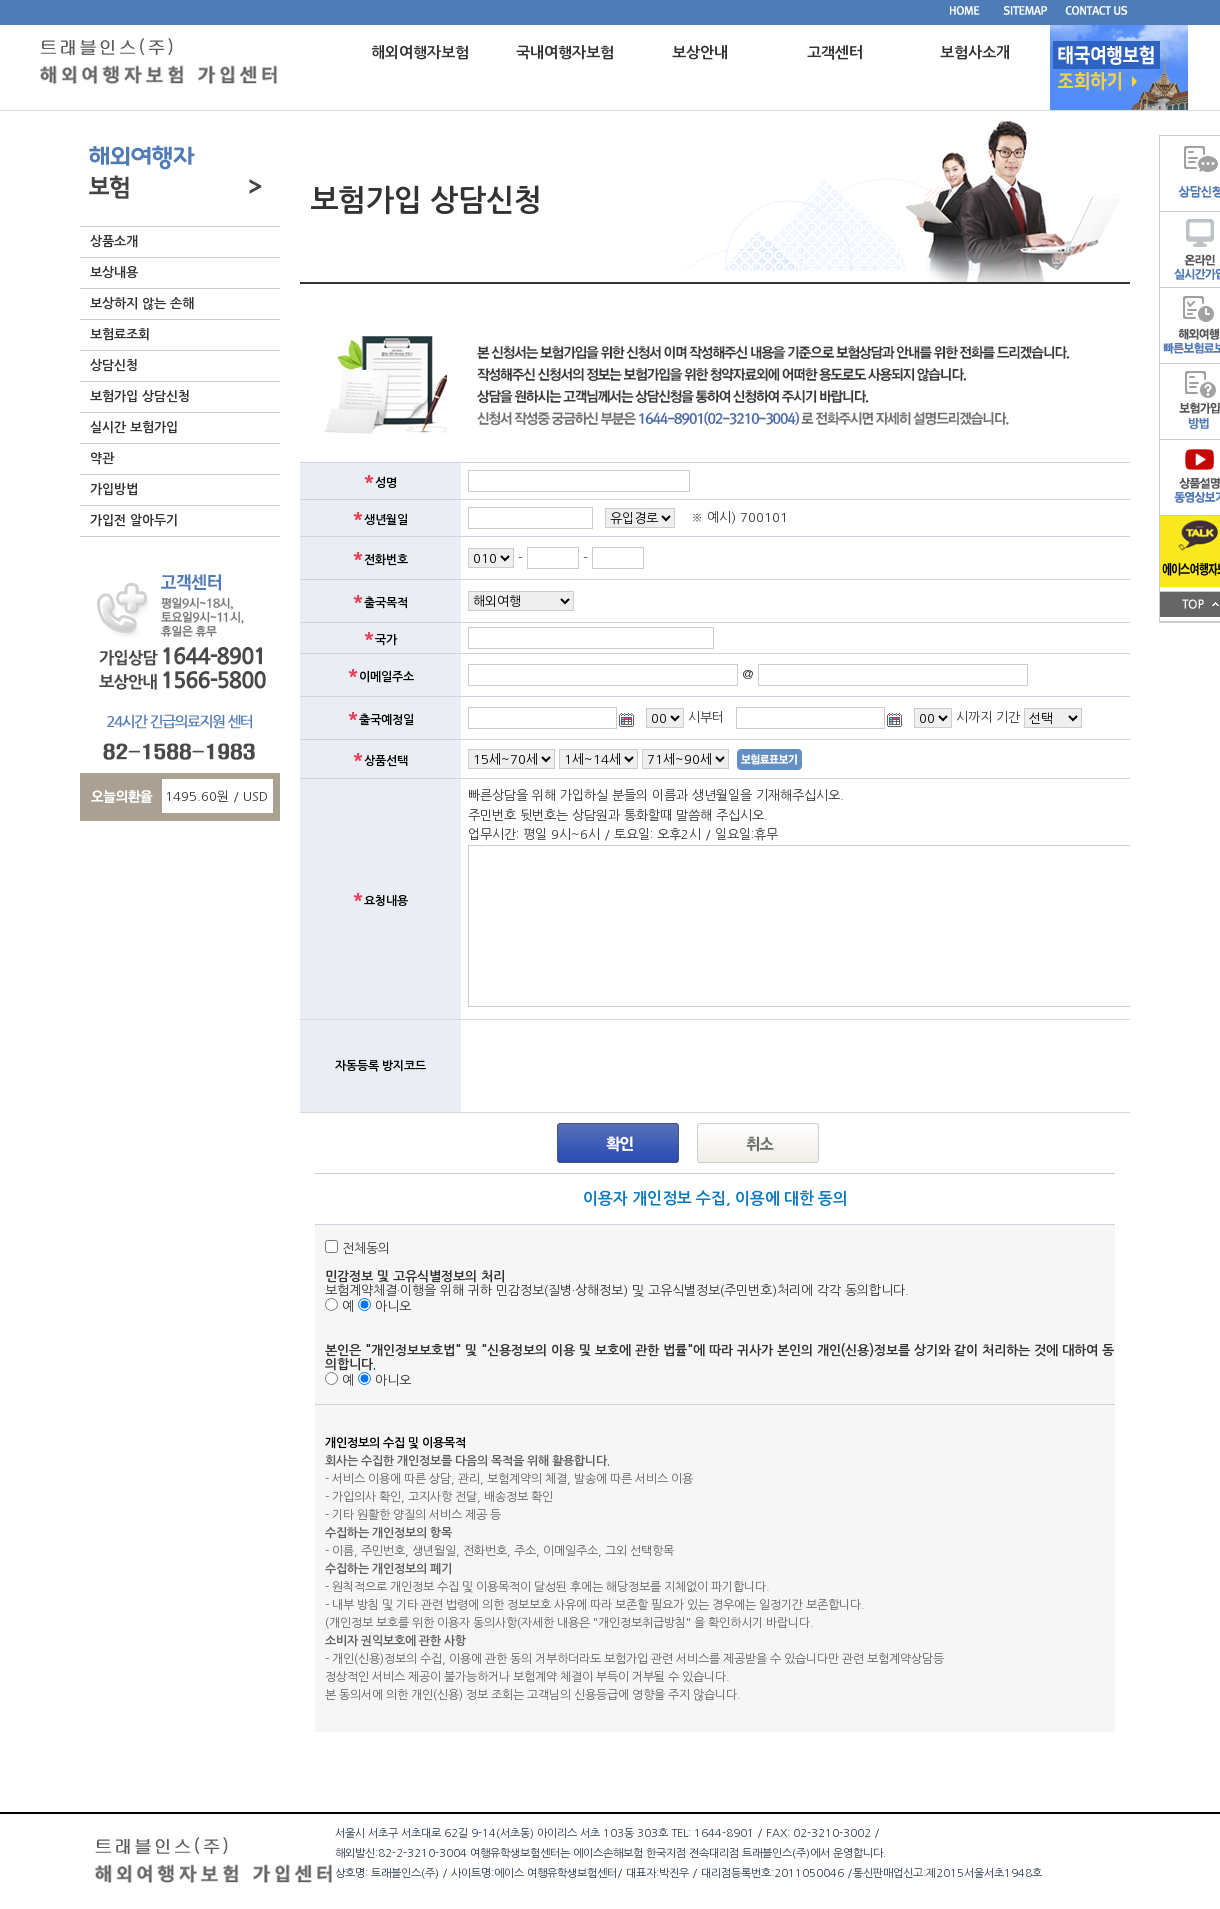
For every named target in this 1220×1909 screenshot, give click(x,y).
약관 (102, 458)
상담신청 (114, 365)
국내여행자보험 (565, 52)
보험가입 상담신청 (140, 396)
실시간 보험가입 (134, 427)
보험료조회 (120, 334)
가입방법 (114, 489)
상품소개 (114, 241)
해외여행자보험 (420, 52)
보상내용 (114, 272)
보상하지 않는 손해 (142, 303)
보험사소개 (975, 52)
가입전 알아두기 (134, 520)
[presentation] (620, 1066)
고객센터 (835, 52)
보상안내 (700, 52)
